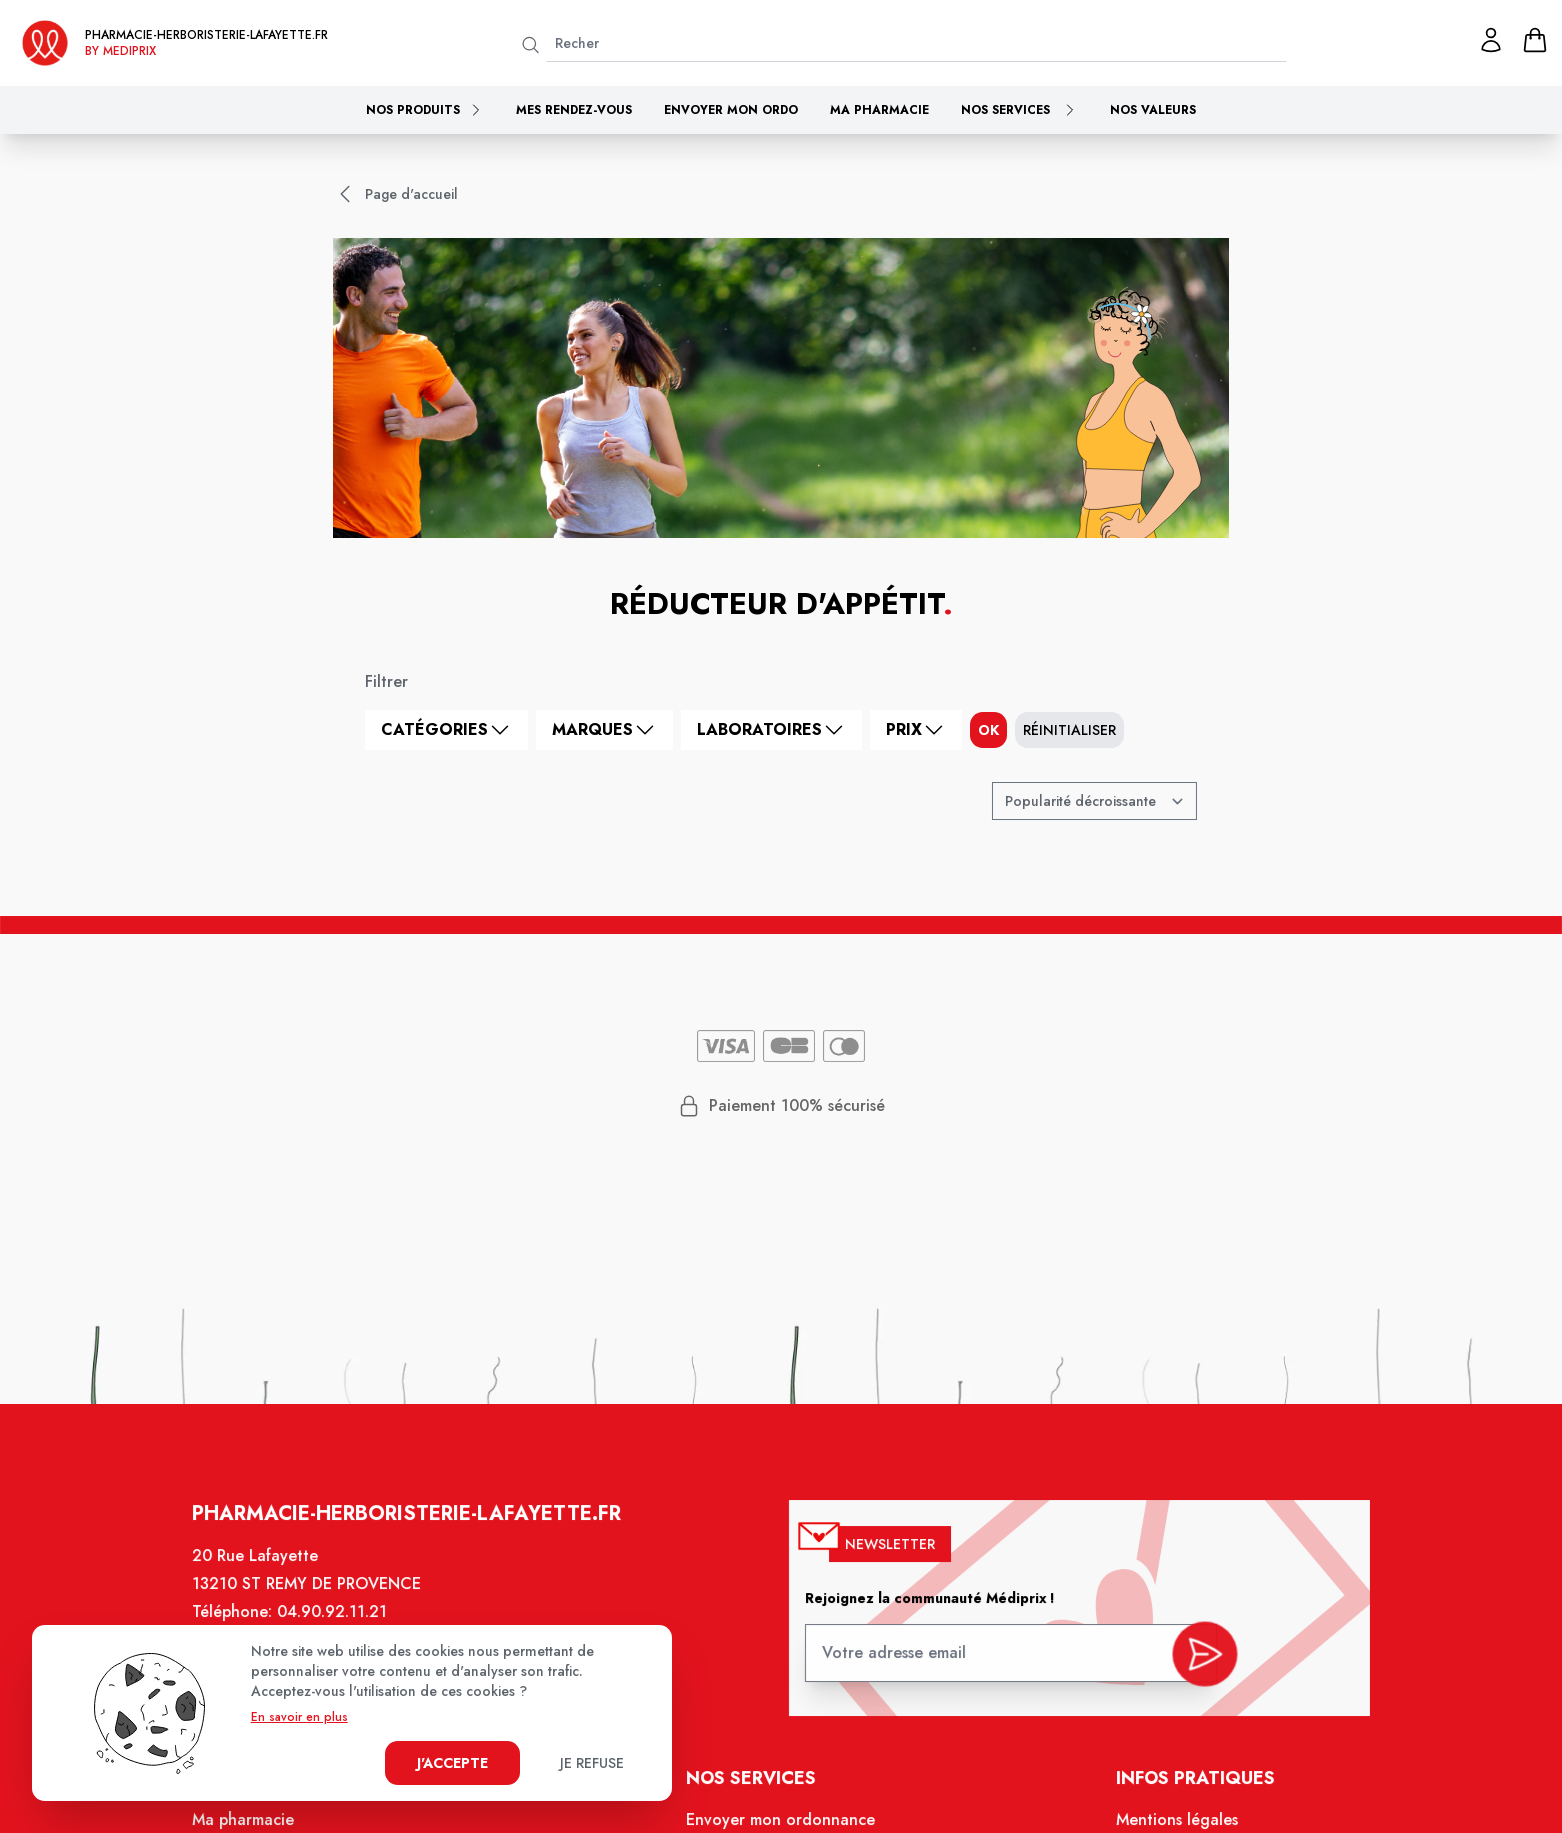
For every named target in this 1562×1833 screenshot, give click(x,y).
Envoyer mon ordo (731, 110)
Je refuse (592, 1763)
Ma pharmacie (879, 110)
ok (988, 730)
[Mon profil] (1491, 40)
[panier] (1535, 40)
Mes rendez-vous (574, 110)
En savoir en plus (299, 1717)
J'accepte (452, 1763)
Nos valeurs (1153, 110)
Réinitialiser (1069, 730)
